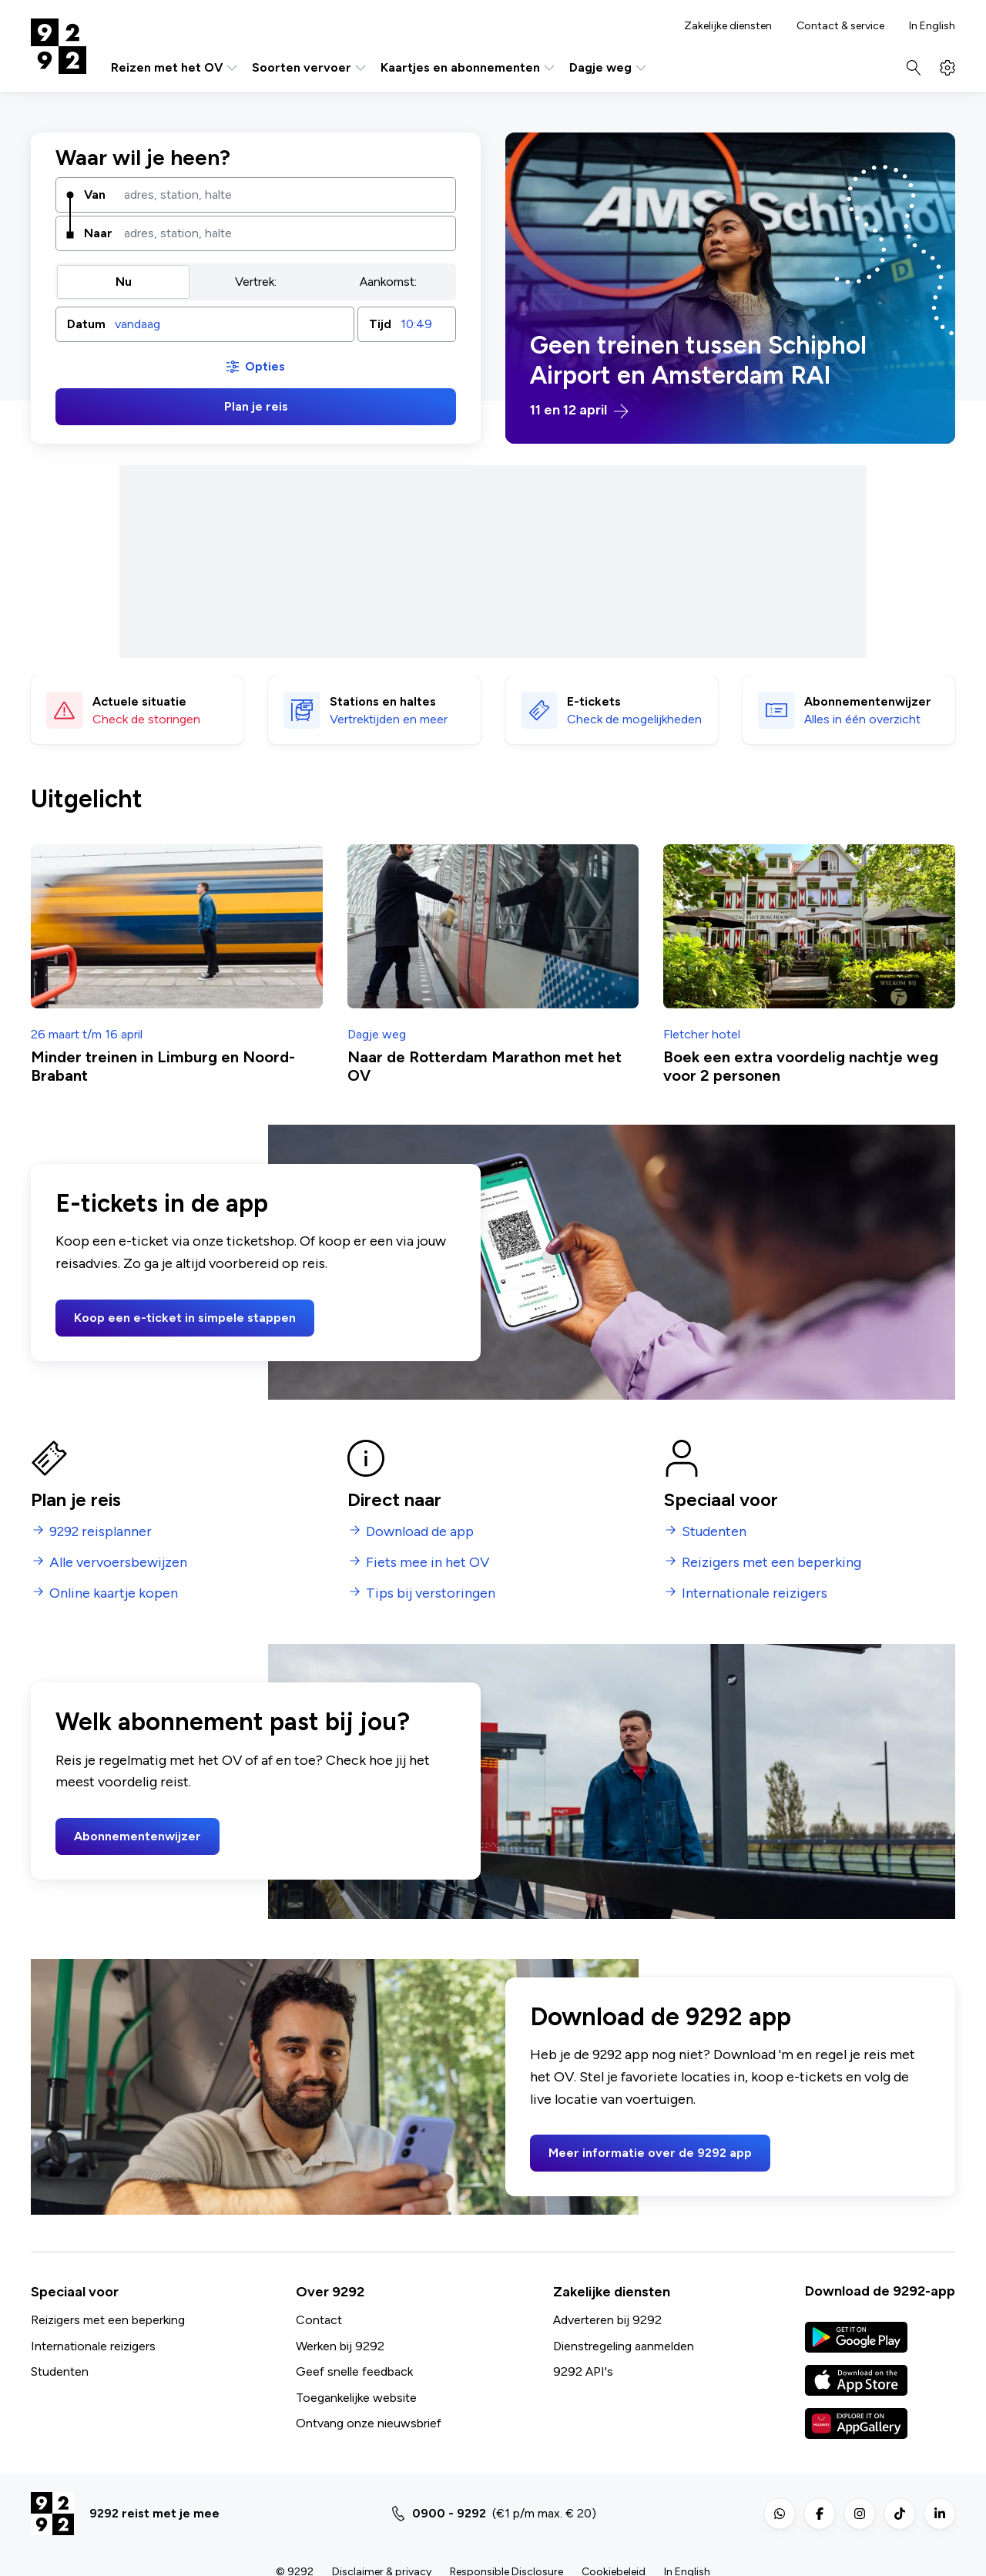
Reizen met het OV (175, 67)
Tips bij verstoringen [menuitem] (430, 1593)
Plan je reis (256, 406)
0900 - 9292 (449, 2513)
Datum (86, 324)
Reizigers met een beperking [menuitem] (771, 1563)
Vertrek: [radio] (256, 281)
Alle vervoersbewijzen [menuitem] (118, 1563)
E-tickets (594, 700)
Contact (319, 2320)
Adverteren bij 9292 (607, 2320)
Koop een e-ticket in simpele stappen (185, 1317)
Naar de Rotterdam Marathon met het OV (484, 1066)
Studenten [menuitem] (714, 1532)
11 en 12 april (579, 410)
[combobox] (284, 195)
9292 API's (583, 2371)
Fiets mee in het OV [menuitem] (427, 1563)
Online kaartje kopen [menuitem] (113, 1593)
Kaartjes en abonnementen (469, 67)
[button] (204, 324)
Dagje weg (609, 67)
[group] (255, 281)
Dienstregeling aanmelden (623, 2346)
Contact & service (840, 26)
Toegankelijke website (356, 2397)
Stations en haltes (383, 700)
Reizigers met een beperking (108, 2320)
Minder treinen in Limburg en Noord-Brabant (163, 1066)
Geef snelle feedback (354, 2371)
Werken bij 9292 (340, 2346)
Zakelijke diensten (728, 26)
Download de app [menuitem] (420, 1532)
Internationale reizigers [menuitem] (754, 1593)
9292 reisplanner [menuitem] (100, 1532)
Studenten (60, 2371)
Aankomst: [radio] (388, 281)
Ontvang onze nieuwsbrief (368, 2423)
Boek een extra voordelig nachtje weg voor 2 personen (800, 1066)
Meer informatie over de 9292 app (650, 2152)
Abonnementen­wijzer (867, 700)
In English (932, 26)
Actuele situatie (139, 700)
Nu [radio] (124, 281)
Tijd (380, 324)
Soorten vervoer (310, 67)
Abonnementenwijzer (137, 1836)
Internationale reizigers (93, 2346)
